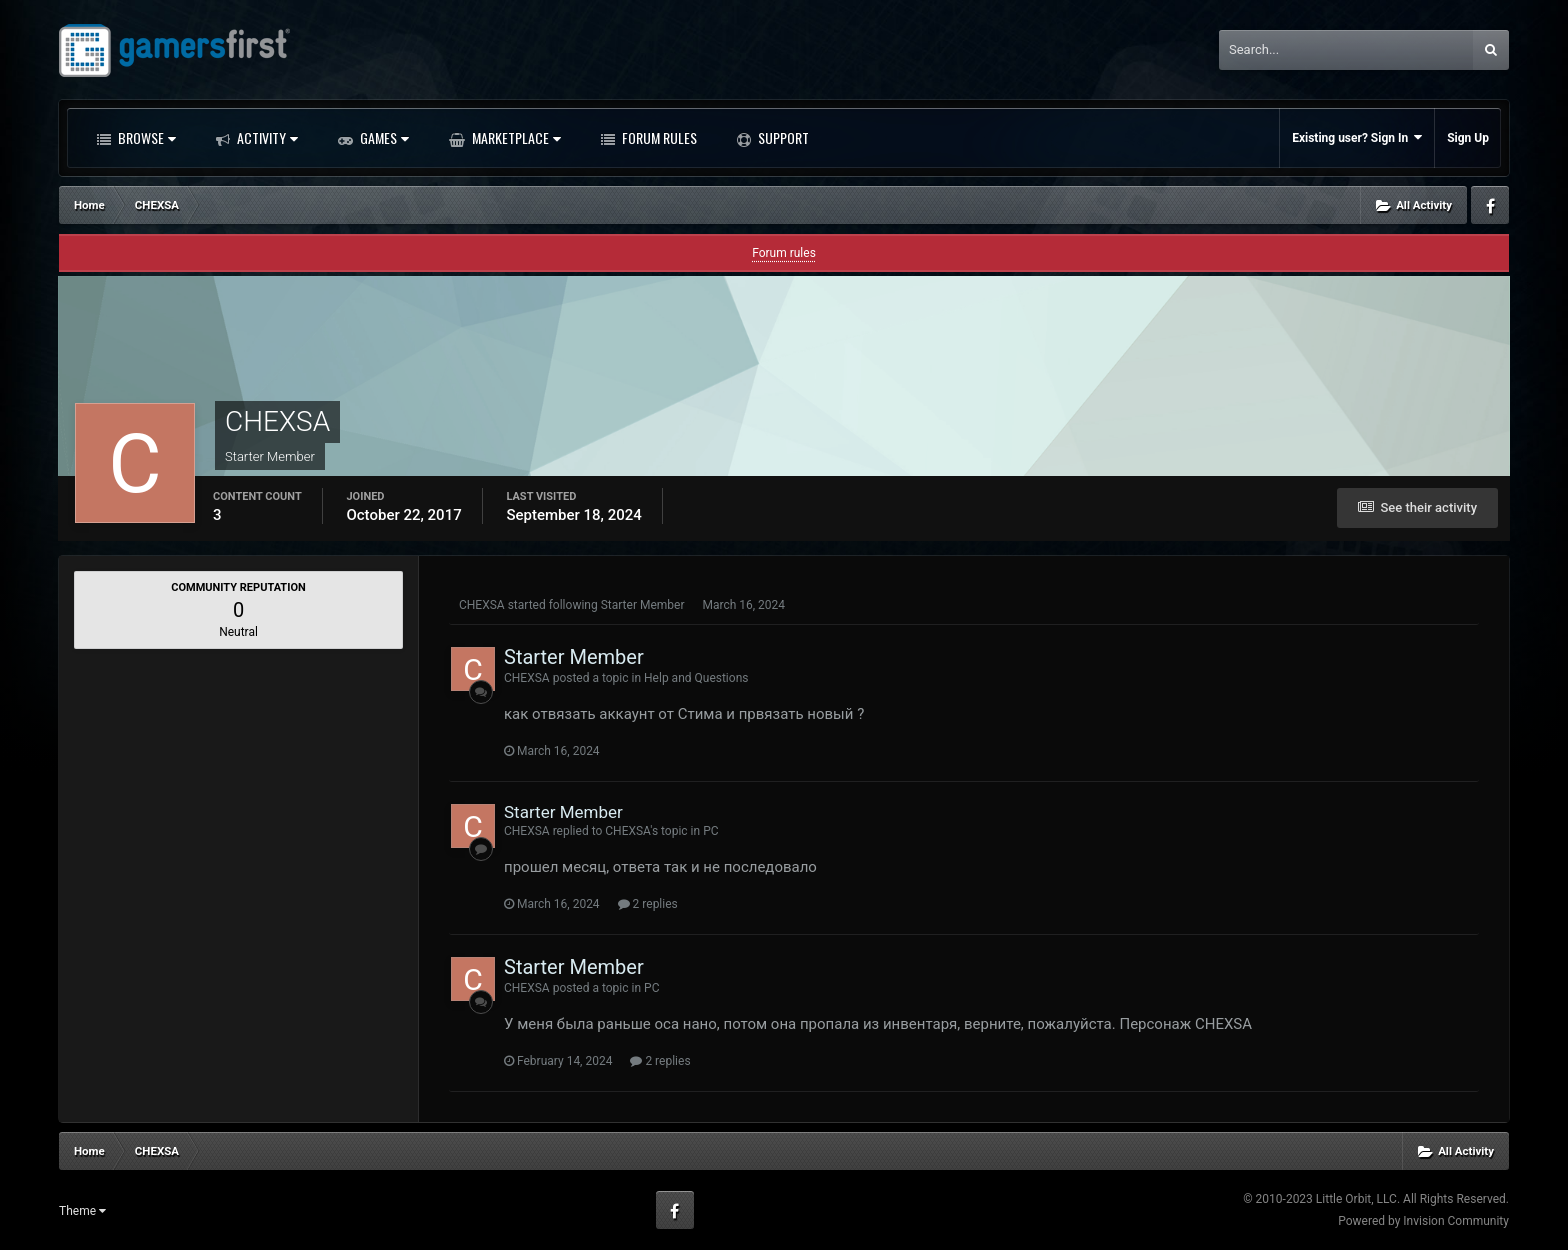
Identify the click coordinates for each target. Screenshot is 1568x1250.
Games (383, 137)
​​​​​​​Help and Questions (696, 678)
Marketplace (515, 137)
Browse (145, 137)
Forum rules (784, 253)
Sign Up (1468, 138)
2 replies (648, 904)
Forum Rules (658, 137)
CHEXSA (482, 605)
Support (782, 137)
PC (710, 831)
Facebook (1490, 205)
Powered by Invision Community (1423, 1221)
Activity (266, 137)
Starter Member (643, 605)
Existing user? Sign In (1357, 137)
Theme (82, 1211)
